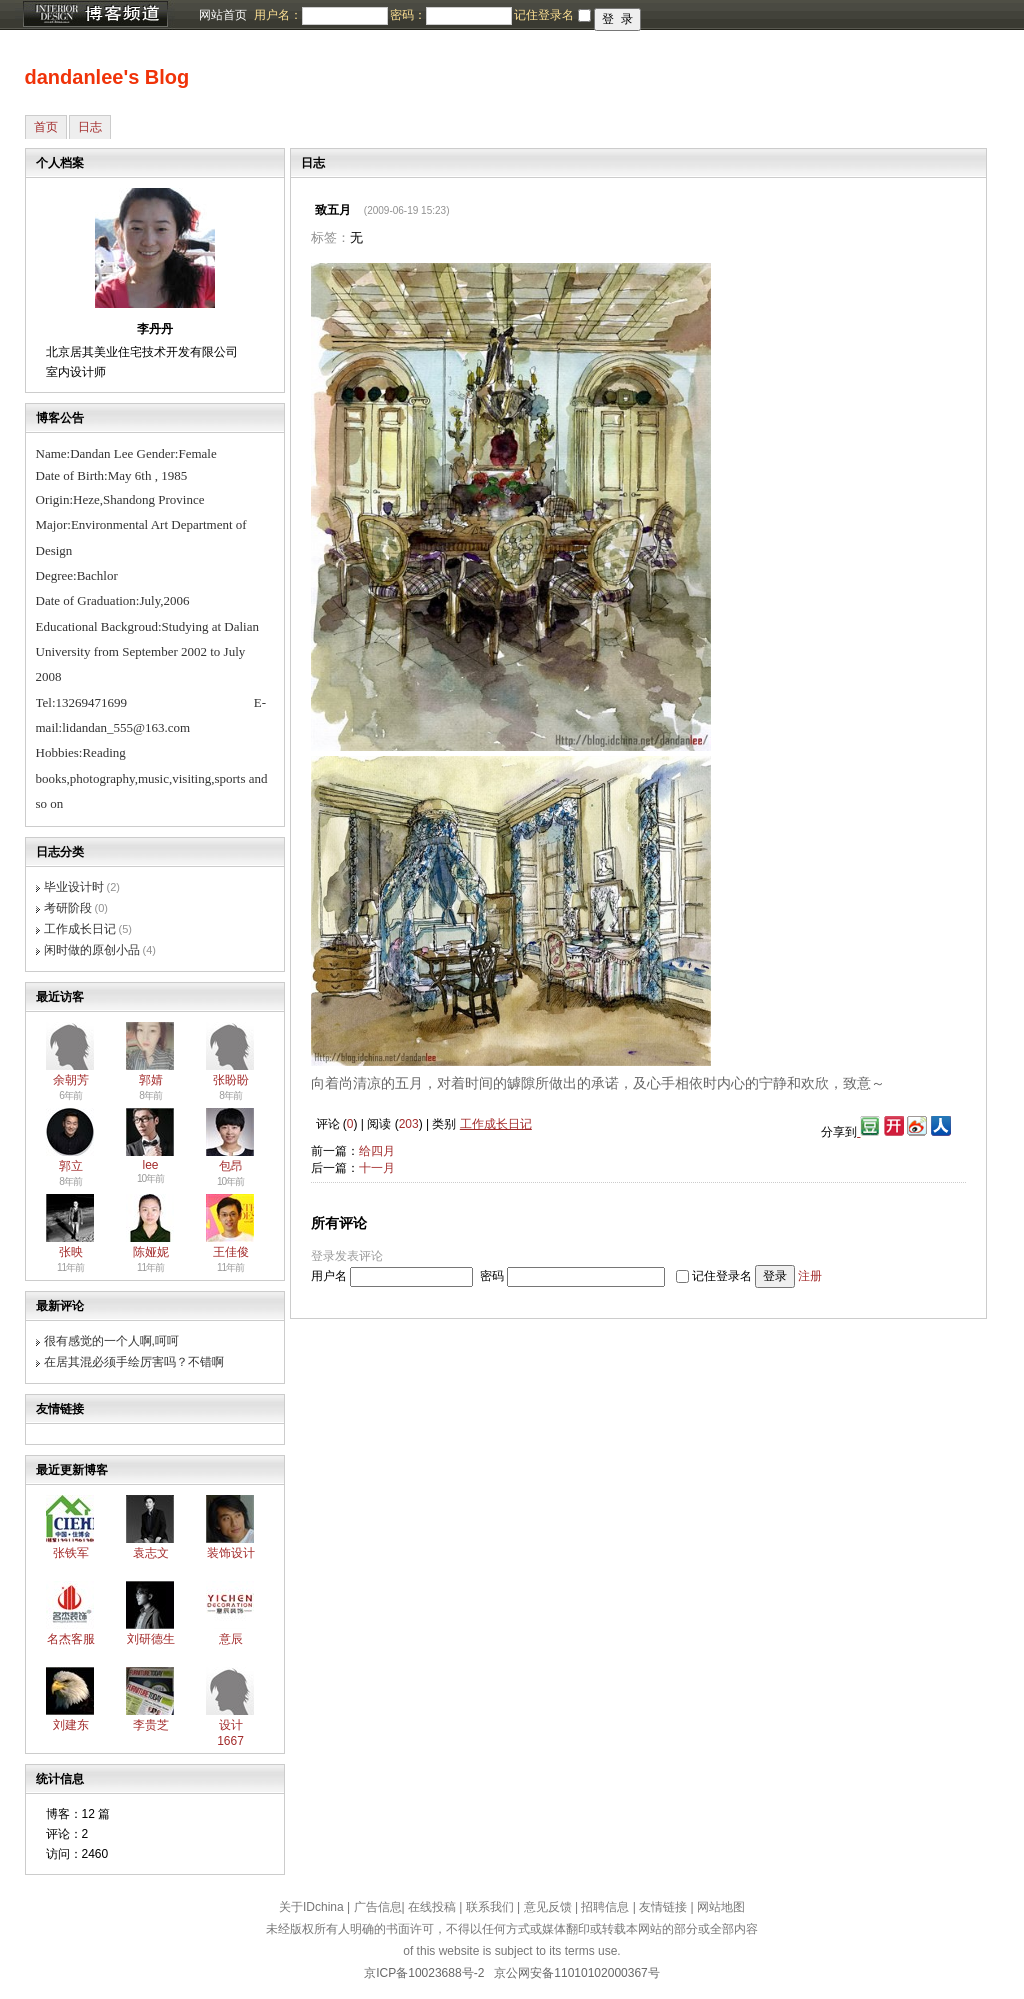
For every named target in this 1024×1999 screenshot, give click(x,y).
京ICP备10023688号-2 (424, 1973)
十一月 (377, 1168)
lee (150, 1165)
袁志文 (151, 1553)
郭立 (71, 1166)
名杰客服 (71, 1639)
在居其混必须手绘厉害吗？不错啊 (134, 1362)
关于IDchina (311, 1907)
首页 (46, 127)
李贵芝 (151, 1725)
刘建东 (71, 1725)
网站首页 (223, 15)
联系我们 (490, 1907)
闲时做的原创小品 (92, 950)
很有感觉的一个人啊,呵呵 (111, 1341)
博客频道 (95, 15)
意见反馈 (548, 1907)
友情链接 (663, 1907)
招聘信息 (605, 1907)
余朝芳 (71, 1080)
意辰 (231, 1639)
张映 (71, 1252)
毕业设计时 (74, 887)
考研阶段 (68, 908)
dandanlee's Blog (107, 77)
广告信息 (378, 1907)
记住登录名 (722, 1276)
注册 (810, 1276)
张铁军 (71, 1553)
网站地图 (721, 1907)
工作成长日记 (80, 929)
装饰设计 (231, 1553)
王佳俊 (231, 1252)
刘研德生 (151, 1639)
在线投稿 (432, 1907)
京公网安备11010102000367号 (576, 1973)
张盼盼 (231, 1080)
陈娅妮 (151, 1252)
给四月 (377, 1151)
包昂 (231, 1166)
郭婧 (151, 1080)
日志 (90, 127)
